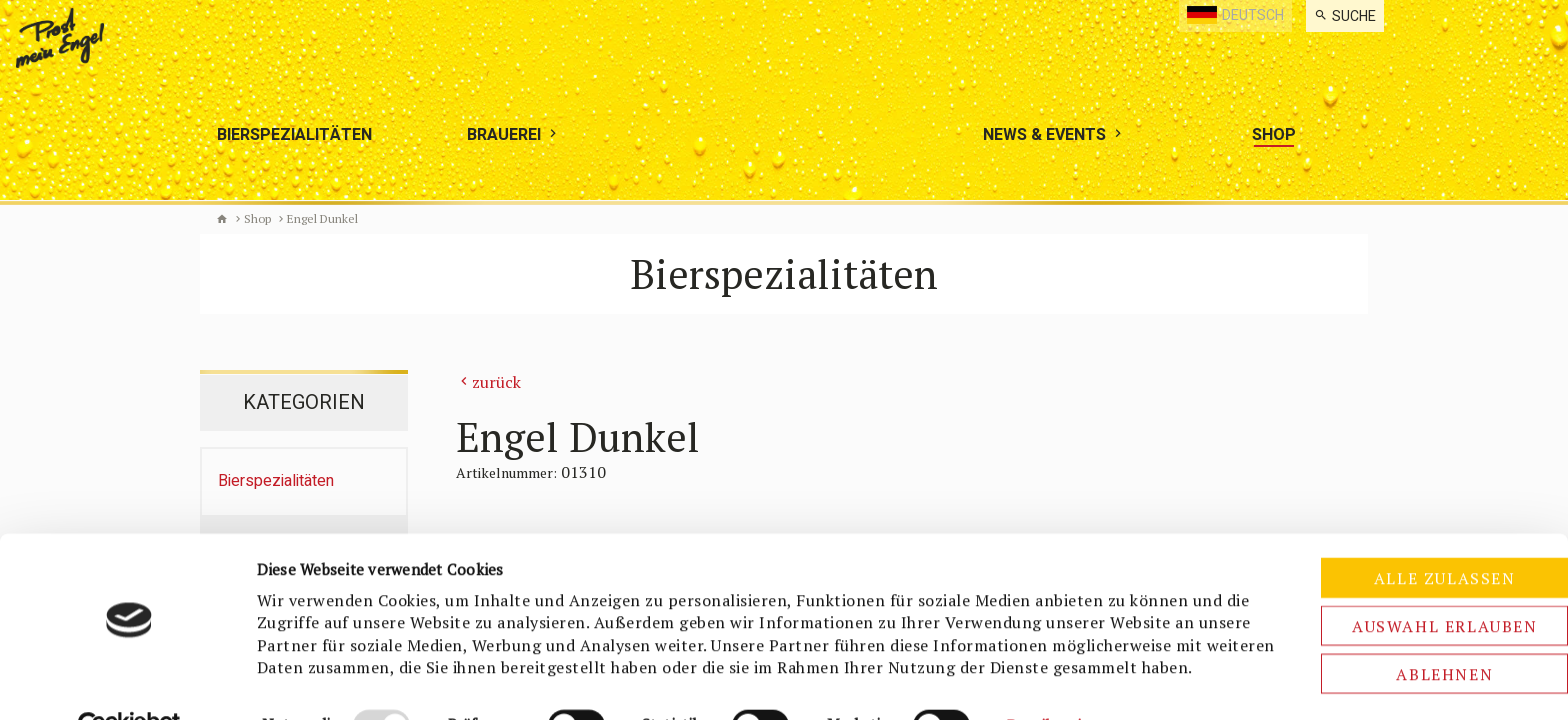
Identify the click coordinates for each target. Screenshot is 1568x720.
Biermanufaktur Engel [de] (222, 219)
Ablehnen (1401, 608)
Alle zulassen (1401, 512)
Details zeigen (1056, 681)
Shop (257, 218)
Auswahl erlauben (1401, 560)
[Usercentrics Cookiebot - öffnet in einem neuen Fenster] (129, 681)
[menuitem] (1345, 16)
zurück (496, 382)
